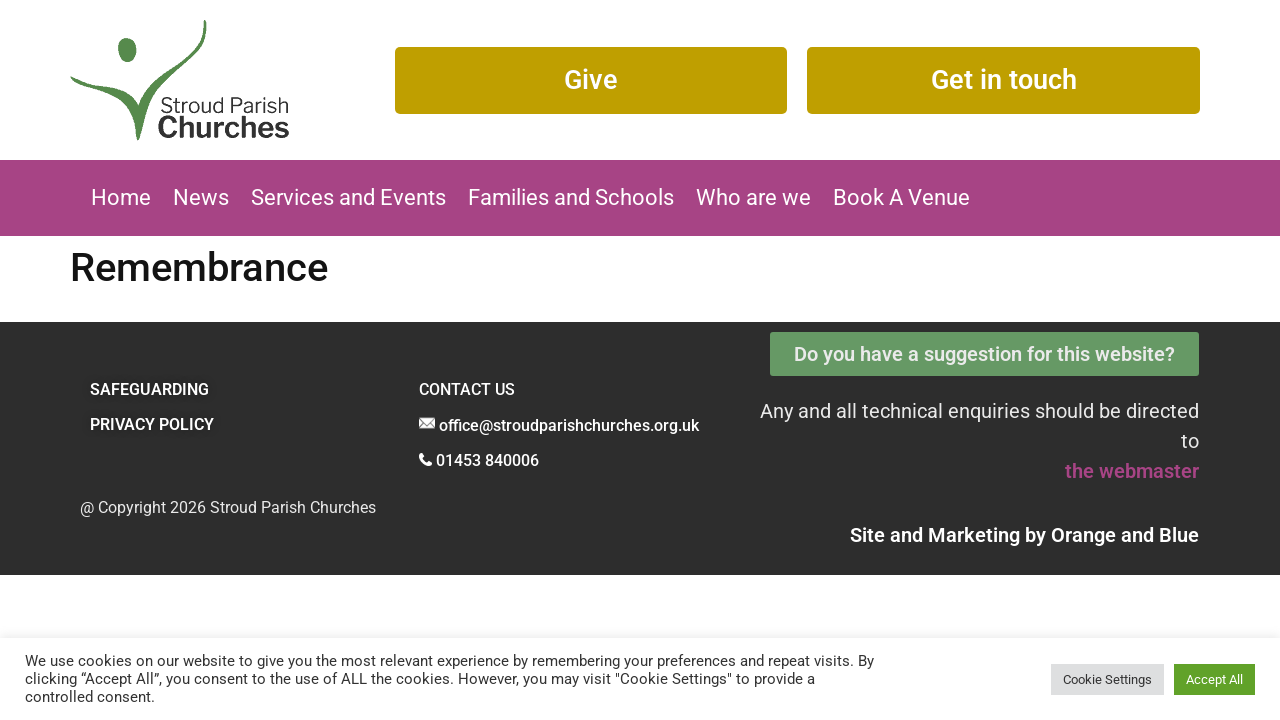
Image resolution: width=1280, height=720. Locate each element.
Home (121, 197)
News (201, 197)
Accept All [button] (1214, 679)
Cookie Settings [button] (1107, 679)
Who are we (753, 197)
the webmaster (1132, 471)
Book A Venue (901, 197)
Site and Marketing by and (1024, 535)
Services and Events (348, 197)
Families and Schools (571, 197)
